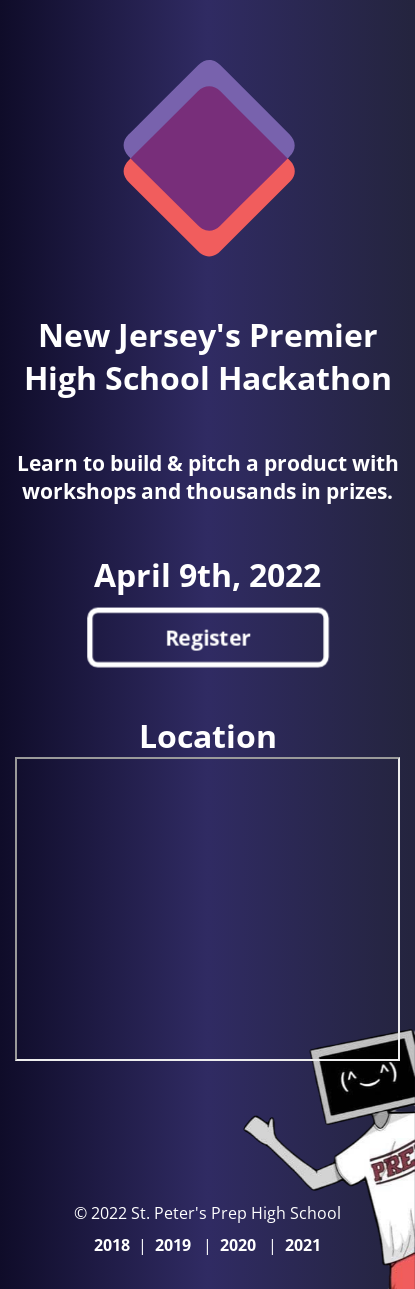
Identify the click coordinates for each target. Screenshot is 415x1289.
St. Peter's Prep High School (234, 1213)
